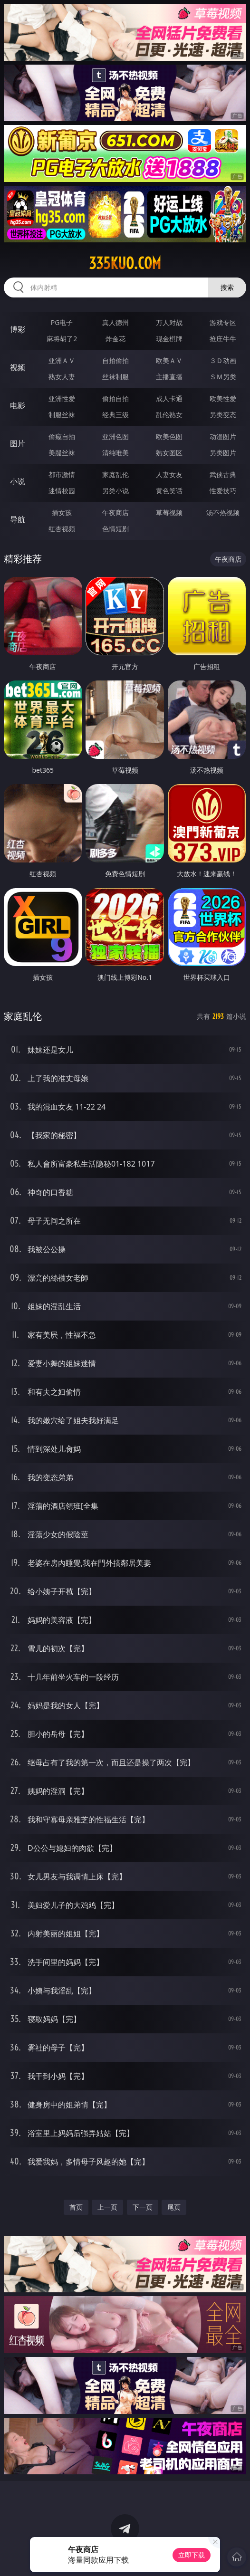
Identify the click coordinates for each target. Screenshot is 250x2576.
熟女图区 (169, 452)
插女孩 (62, 512)
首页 (76, 2207)
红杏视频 (61, 528)
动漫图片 (223, 436)
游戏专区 (223, 322)
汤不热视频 (223, 512)
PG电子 (62, 322)
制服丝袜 (61, 414)
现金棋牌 (169, 338)
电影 (17, 405)
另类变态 (223, 414)
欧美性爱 (223, 398)
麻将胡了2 (62, 338)
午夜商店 (115, 512)
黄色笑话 (169, 490)
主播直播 (169, 376)
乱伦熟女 (169, 414)
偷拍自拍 (115, 398)
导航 (17, 519)
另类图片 (223, 452)
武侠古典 (223, 474)
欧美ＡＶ (169, 360)
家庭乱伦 (115, 474)
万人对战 (169, 322)
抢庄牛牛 (223, 338)
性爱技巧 (223, 490)
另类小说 (115, 490)
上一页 (107, 2207)
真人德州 (115, 322)
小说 (17, 481)
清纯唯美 (115, 452)
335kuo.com (125, 263)
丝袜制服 (115, 376)
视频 (17, 367)
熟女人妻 (61, 376)
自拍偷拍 (115, 360)
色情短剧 (115, 528)
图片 (17, 443)
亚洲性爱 (61, 398)
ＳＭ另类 (223, 376)
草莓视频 (169, 512)
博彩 (17, 329)
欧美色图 (169, 436)
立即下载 (191, 2554)
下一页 (143, 2207)
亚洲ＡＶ (61, 360)
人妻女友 (169, 474)
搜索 (227, 287)
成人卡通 (169, 398)
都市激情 (61, 474)
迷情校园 (61, 490)
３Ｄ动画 (223, 360)
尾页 (174, 2207)
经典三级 (115, 414)
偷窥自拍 (61, 436)
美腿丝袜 (61, 452)
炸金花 (115, 338)
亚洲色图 (115, 436)
